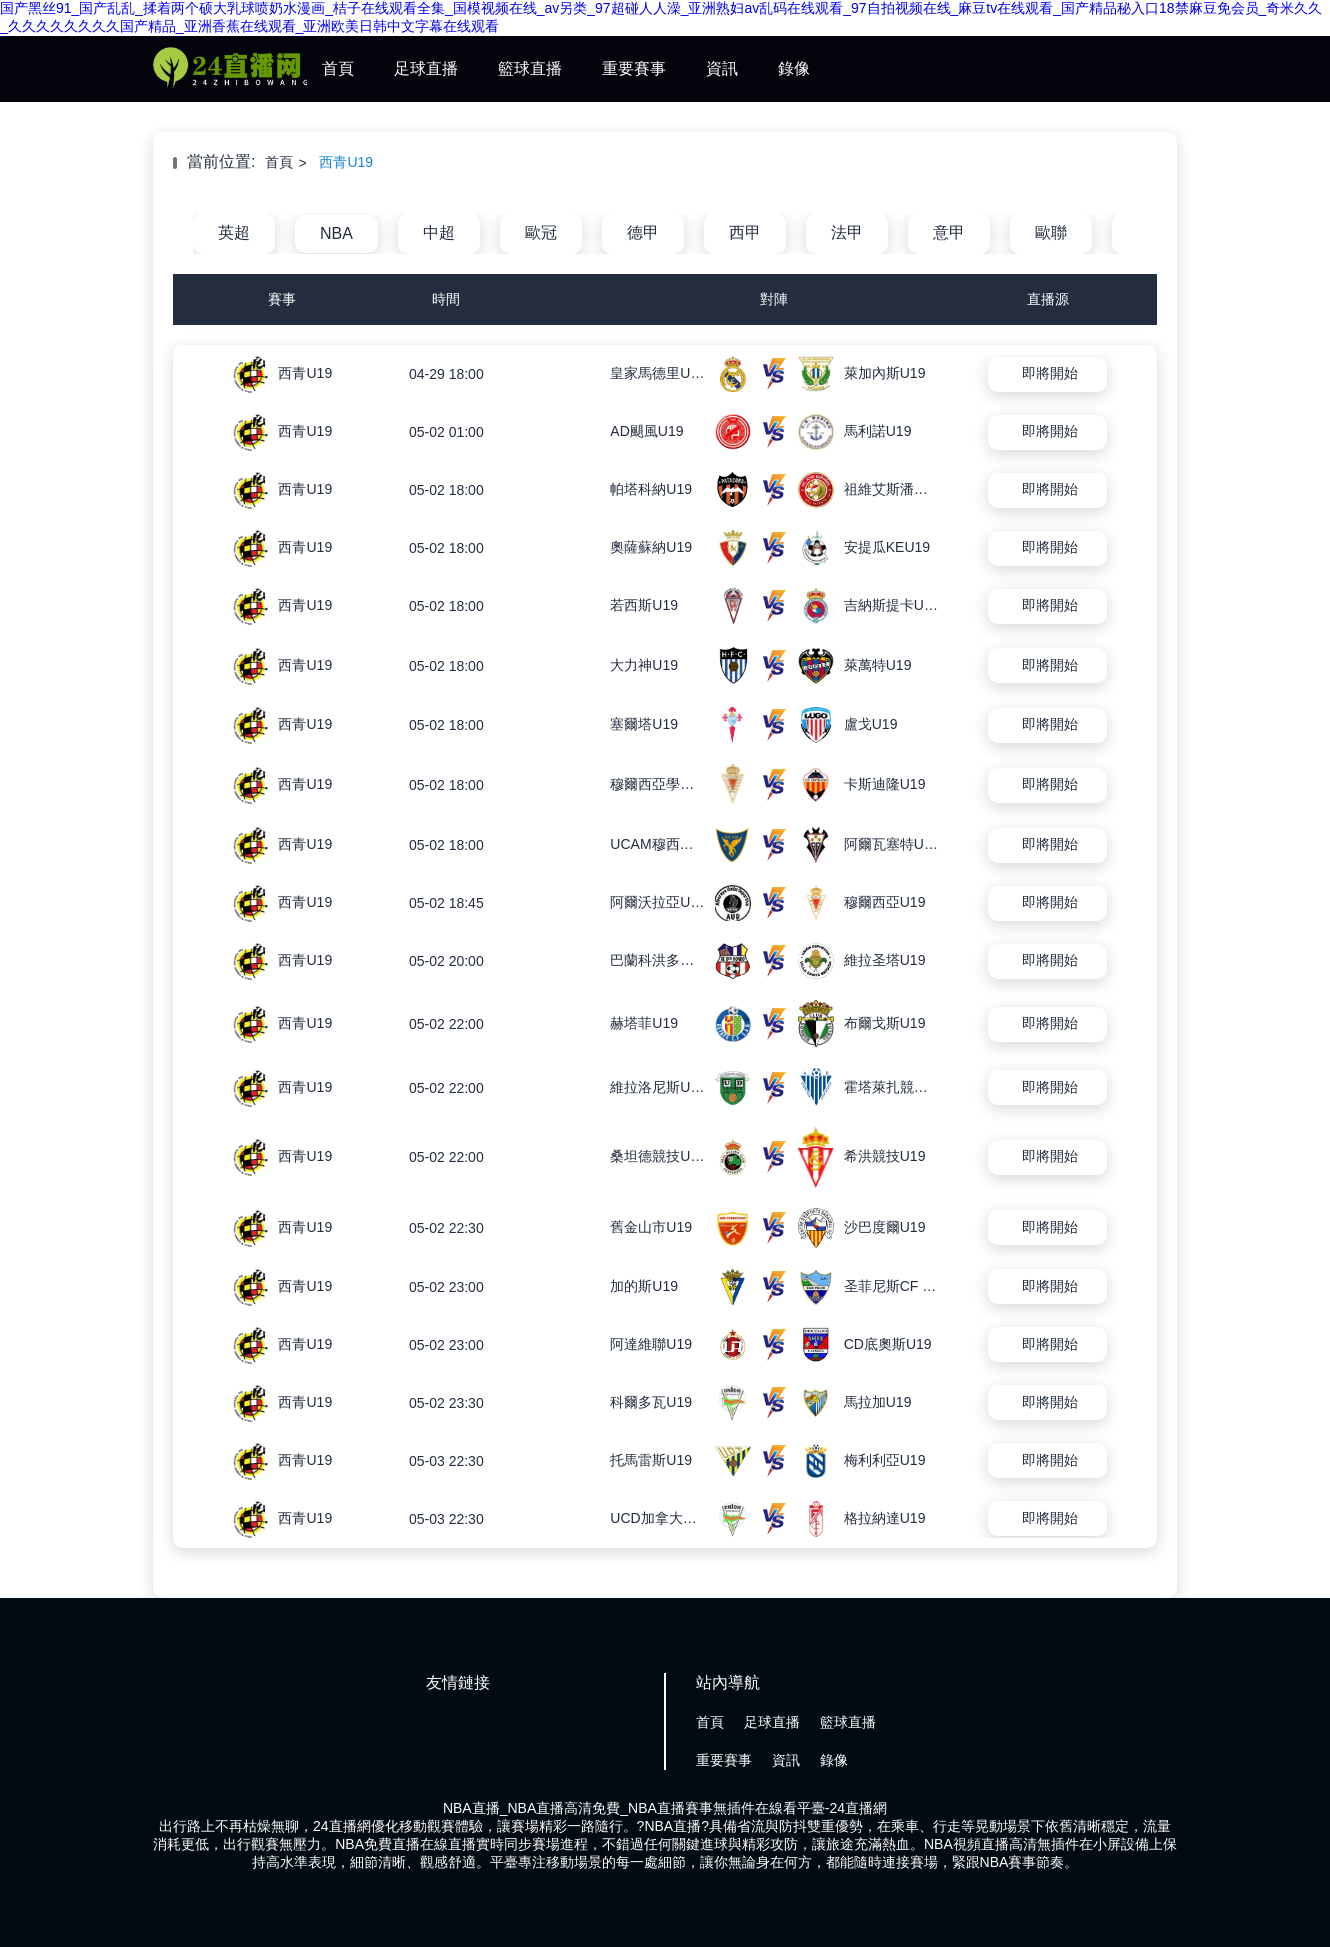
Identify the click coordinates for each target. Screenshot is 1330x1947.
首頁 (338, 68)
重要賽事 (634, 68)
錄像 (794, 68)
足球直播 (426, 68)
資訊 (722, 68)
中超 (439, 232)
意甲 (949, 232)
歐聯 (1051, 232)
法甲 (847, 232)
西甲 (745, 232)
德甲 (643, 232)
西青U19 (346, 162)
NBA (336, 233)
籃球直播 (530, 68)
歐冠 (541, 232)
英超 (234, 232)
